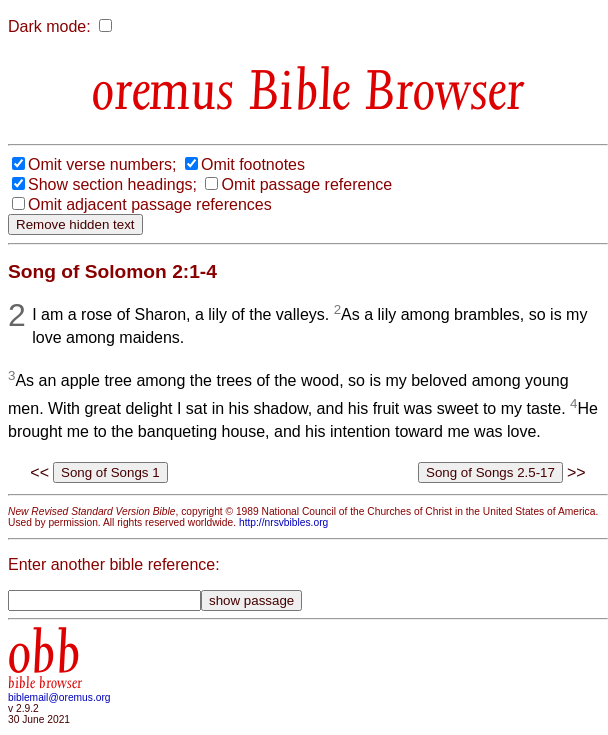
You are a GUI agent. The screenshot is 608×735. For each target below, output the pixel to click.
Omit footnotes (253, 164)
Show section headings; (112, 184)
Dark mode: (49, 26)
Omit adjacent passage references (150, 204)
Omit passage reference (306, 184)
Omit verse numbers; (102, 164)
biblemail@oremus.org (59, 697)
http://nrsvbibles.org (283, 522)
